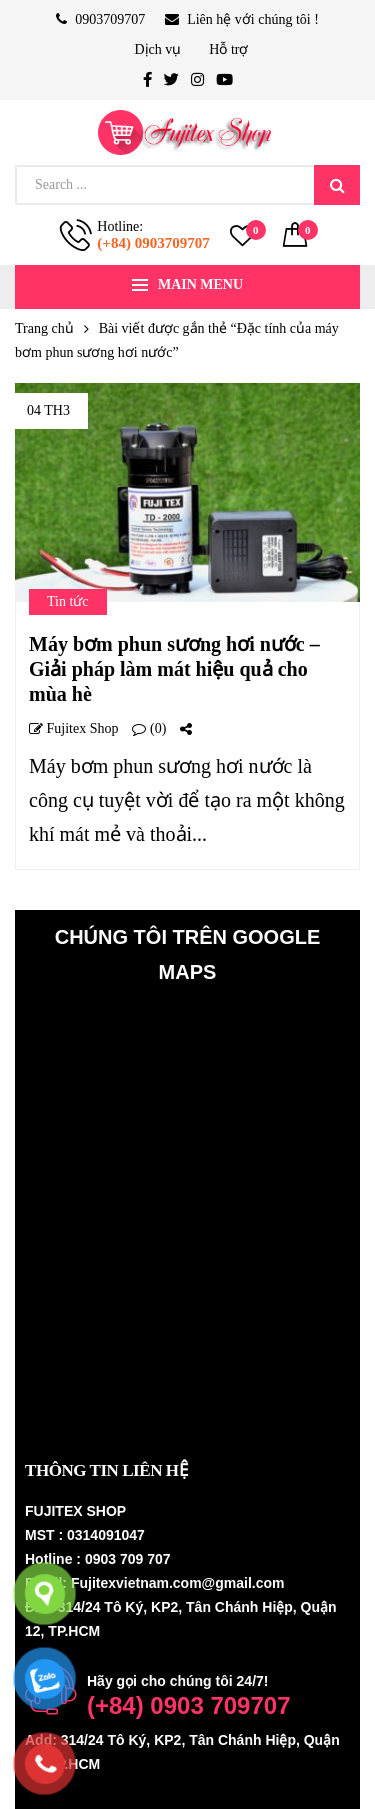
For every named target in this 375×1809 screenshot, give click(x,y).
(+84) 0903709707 (153, 243)
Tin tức (68, 601)
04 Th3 (48, 410)
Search (337, 185)
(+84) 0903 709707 (189, 1705)
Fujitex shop (73, 729)
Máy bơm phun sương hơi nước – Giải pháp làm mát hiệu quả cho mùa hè (174, 669)
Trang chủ (44, 328)
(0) (149, 729)
